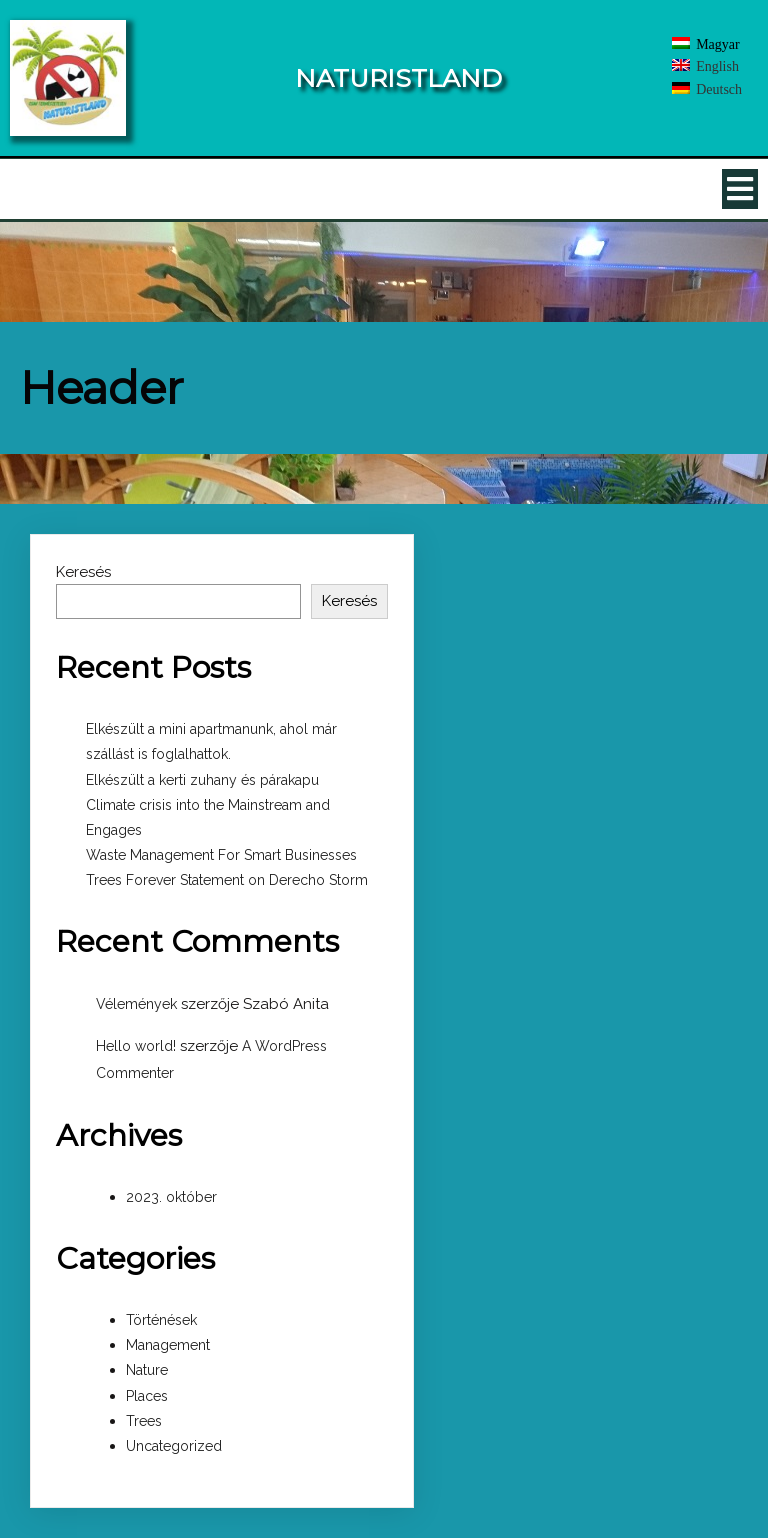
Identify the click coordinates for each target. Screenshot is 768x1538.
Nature (147, 1370)
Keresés (83, 572)
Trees (144, 1421)
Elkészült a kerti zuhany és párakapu (202, 780)
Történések (161, 1320)
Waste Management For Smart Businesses (221, 855)
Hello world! (136, 1046)
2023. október (171, 1197)
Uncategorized (174, 1446)
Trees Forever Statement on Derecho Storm (227, 880)
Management (168, 1345)
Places (147, 1396)
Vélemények (136, 1004)
